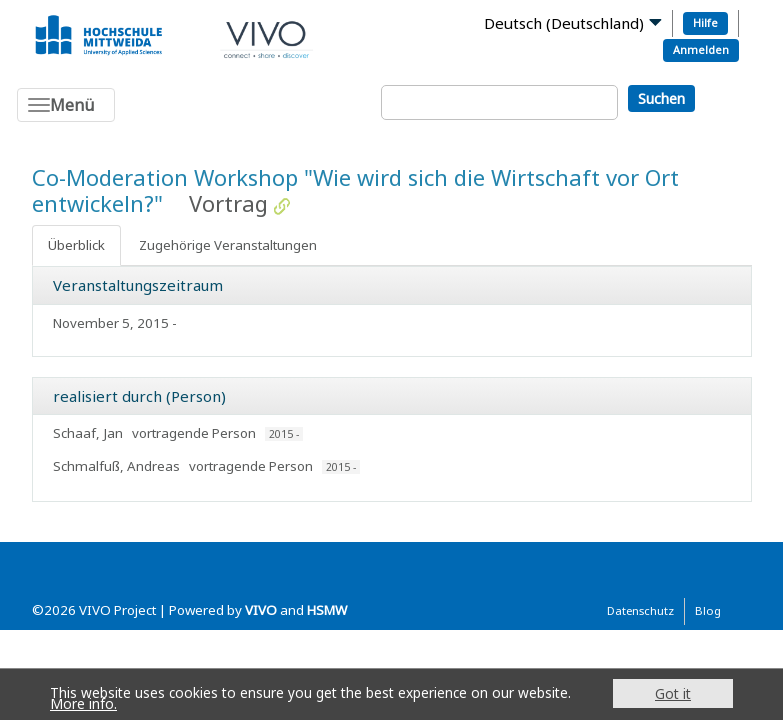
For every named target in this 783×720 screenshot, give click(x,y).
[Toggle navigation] (66, 105)
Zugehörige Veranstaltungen (228, 245)
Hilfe (705, 22)
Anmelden (701, 49)
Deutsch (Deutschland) (564, 23)
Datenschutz (640, 610)
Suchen (661, 98)
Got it (673, 693)
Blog (708, 610)
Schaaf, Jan (88, 433)
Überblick (76, 245)
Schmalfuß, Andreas (116, 466)
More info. (83, 703)
